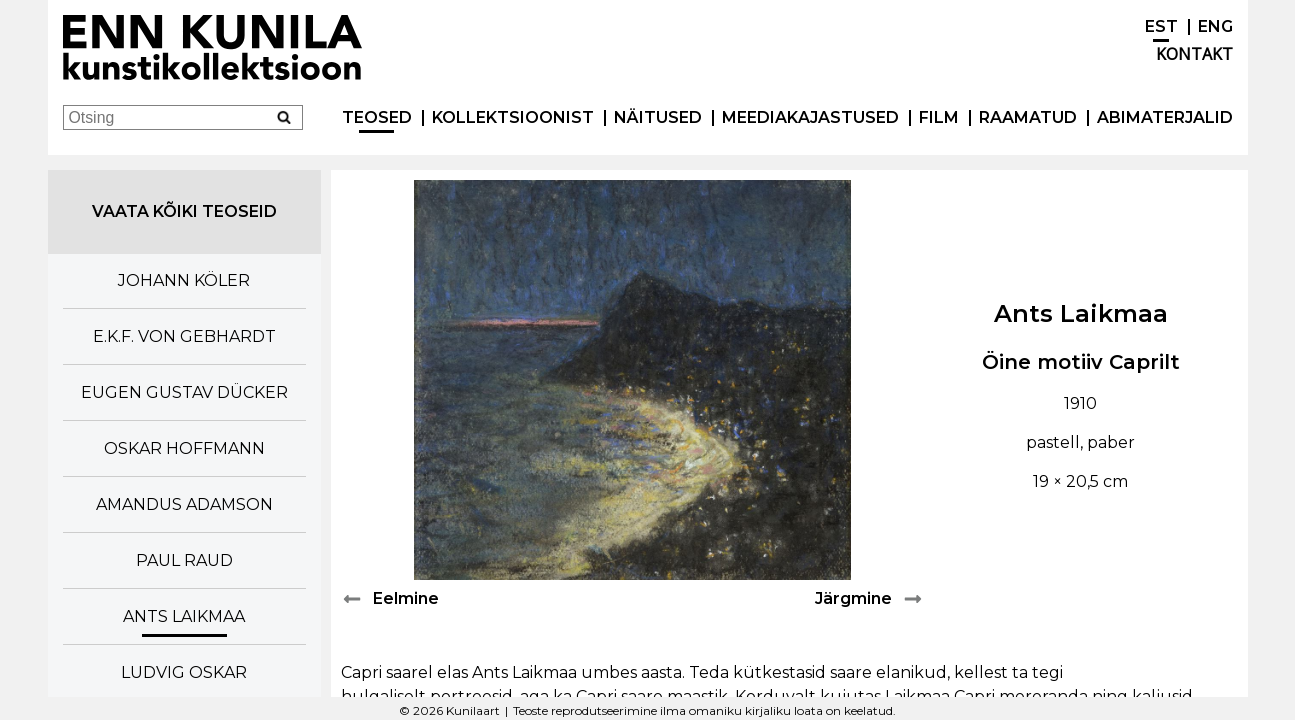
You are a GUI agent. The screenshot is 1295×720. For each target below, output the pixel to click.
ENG (1215, 26)
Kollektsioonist (513, 117)
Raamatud (1028, 117)
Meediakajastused (810, 117)
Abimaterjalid (1165, 117)
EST (1161, 26)
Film (939, 117)
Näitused (658, 117)
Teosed (377, 117)
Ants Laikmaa (1081, 313)
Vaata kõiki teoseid (184, 211)
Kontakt (1194, 54)
